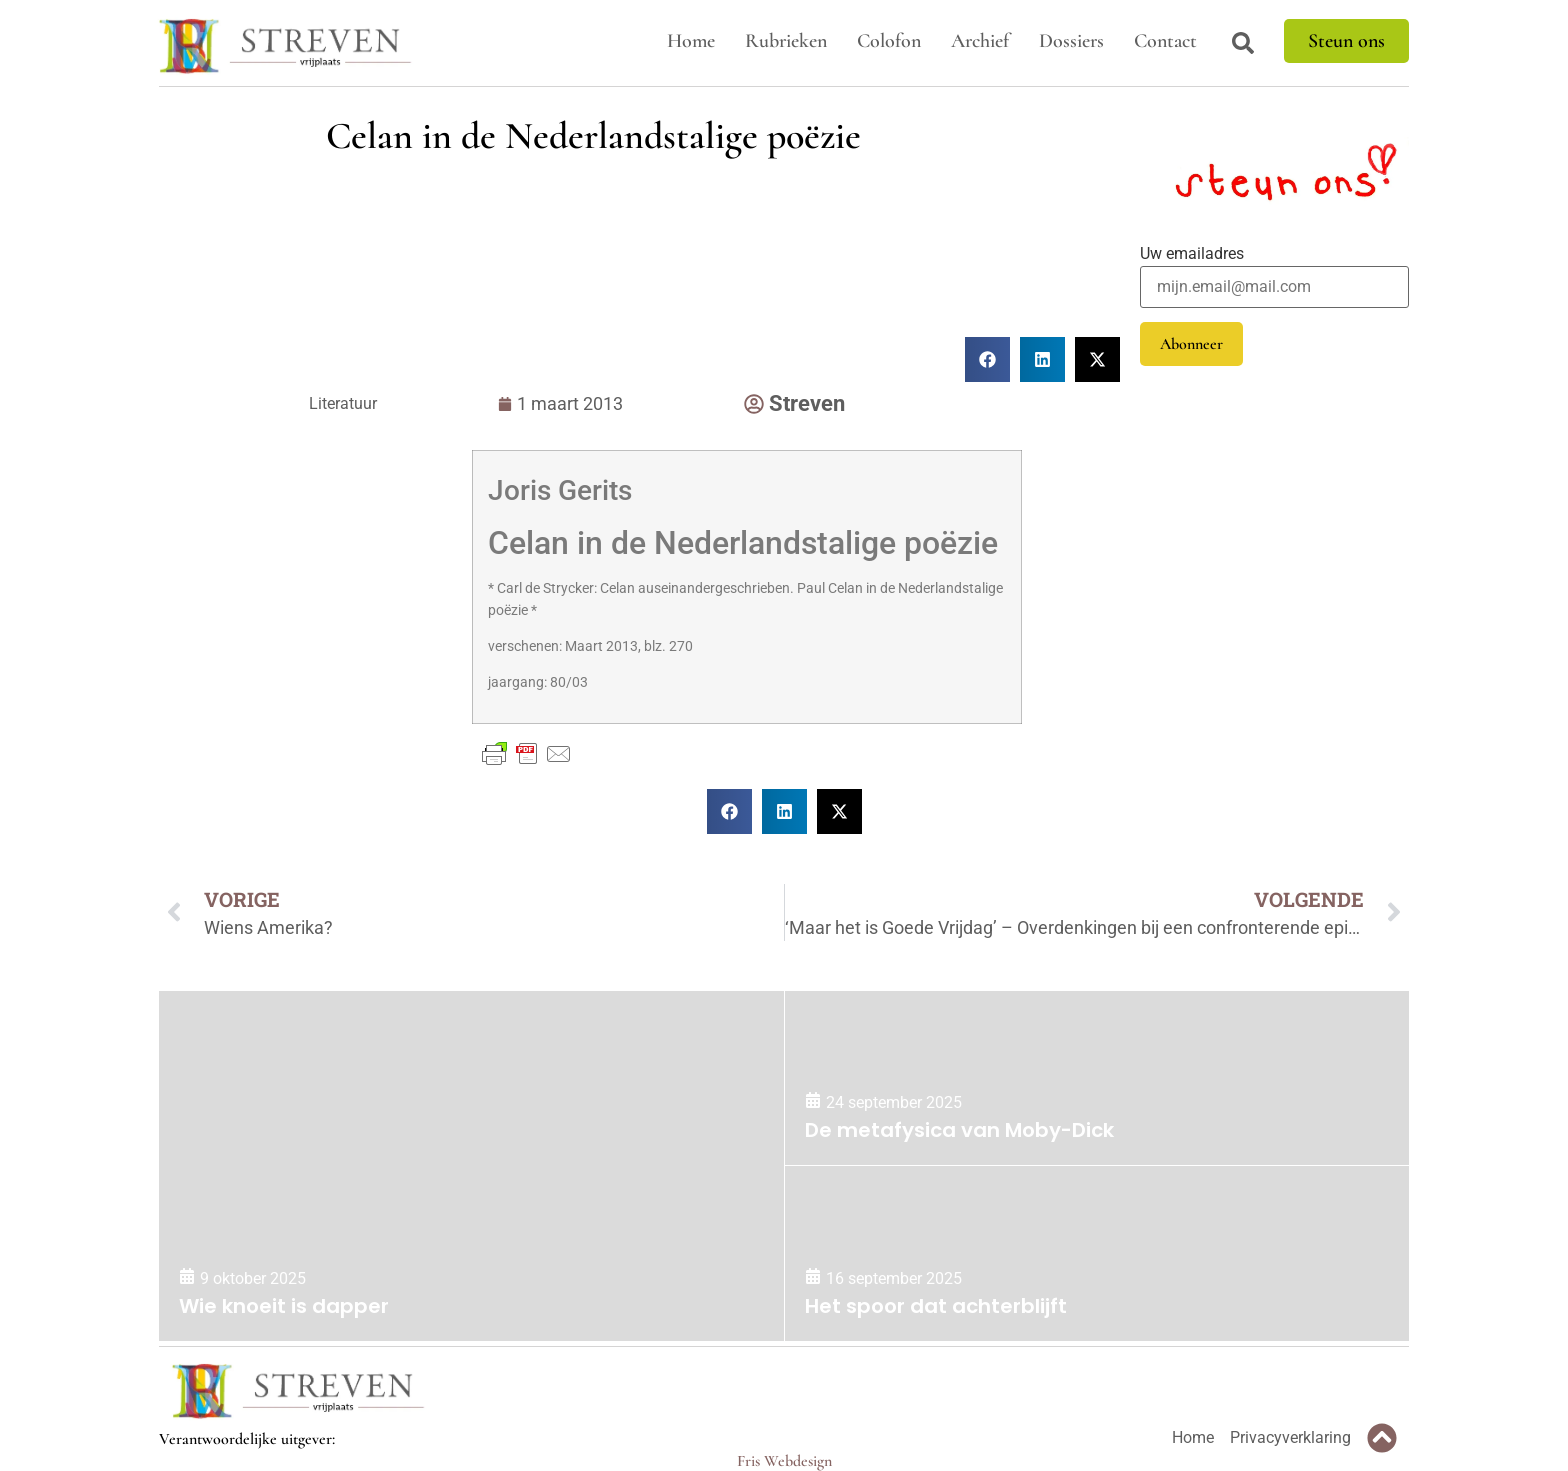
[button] (729, 811)
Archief (980, 41)
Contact (1165, 41)
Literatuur (343, 403)
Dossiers (1071, 41)
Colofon (889, 41)
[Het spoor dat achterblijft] (1097, 1253)
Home (691, 41)
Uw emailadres (1192, 254)
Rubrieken (786, 41)
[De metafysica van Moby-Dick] (1097, 1078)
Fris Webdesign (784, 1461)
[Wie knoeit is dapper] (471, 1166)
